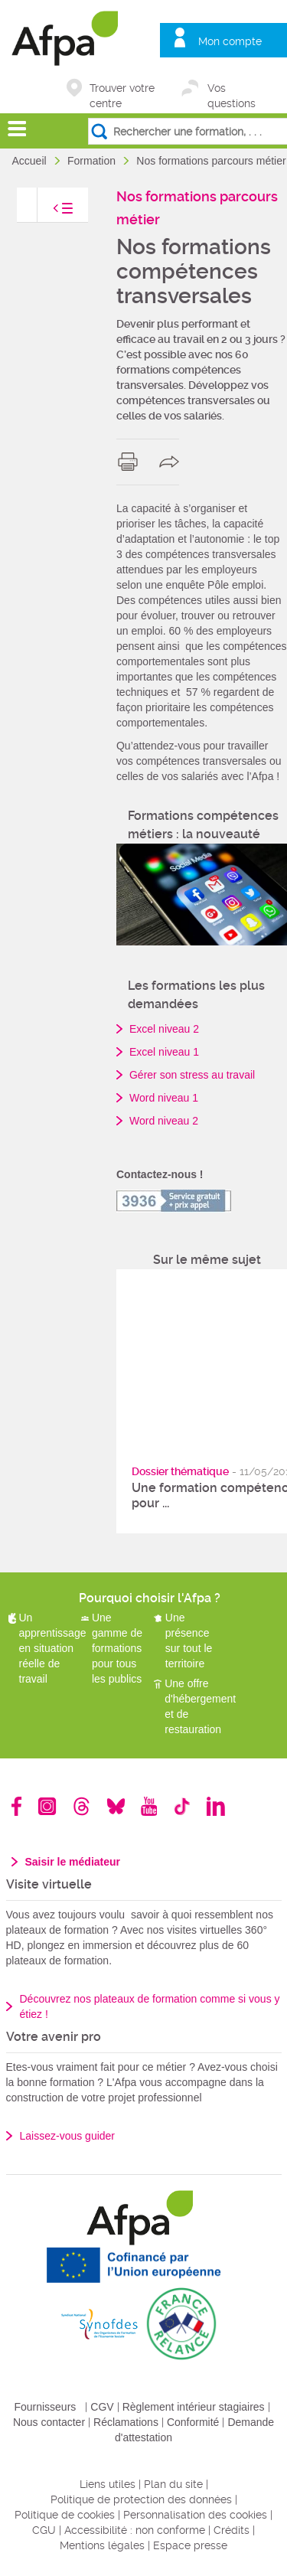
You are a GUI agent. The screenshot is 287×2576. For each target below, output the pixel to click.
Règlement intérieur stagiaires (193, 2407)
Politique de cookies (65, 2515)
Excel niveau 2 (164, 1029)
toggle (47, 212)
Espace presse (190, 2545)
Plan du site (173, 2484)
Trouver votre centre (122, 89)
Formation (93, 161)
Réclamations (125, 2422)
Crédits (231, 2530)
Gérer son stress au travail (192, 1075)
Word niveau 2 (163, 1121)
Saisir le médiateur (73, 1862)
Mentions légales (102, 2545)
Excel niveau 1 (164, 1052)
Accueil (31, 161)
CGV (101, 2407)
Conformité (193, 2422)
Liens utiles (107, 2484)
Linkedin (216, 1806)
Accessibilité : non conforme (134, 2530)
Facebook (16, 1806)
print (131, 461)
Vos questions (231, 89)
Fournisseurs (45, 2407)
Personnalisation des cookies (195, 2515)
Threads (81, 1806)
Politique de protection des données (141, 2499)
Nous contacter (49, 2422)
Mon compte (230, 41)
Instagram (47, 1806)
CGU (44, 2530)
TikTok (181, 1806)
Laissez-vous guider (68, 2136)
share (173, 461)
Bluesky (116, 1806)
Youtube (149, 1806)
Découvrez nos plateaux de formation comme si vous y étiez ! (150, 2006)
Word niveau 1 (163, 1098)
